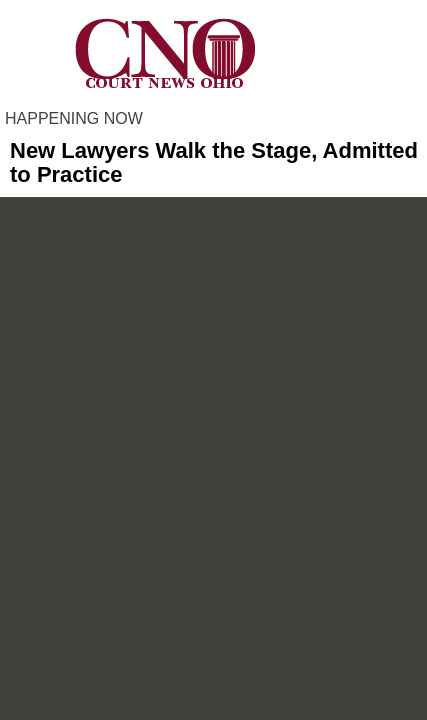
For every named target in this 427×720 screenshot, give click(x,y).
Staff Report (44, 206)
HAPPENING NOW (74, 118)
